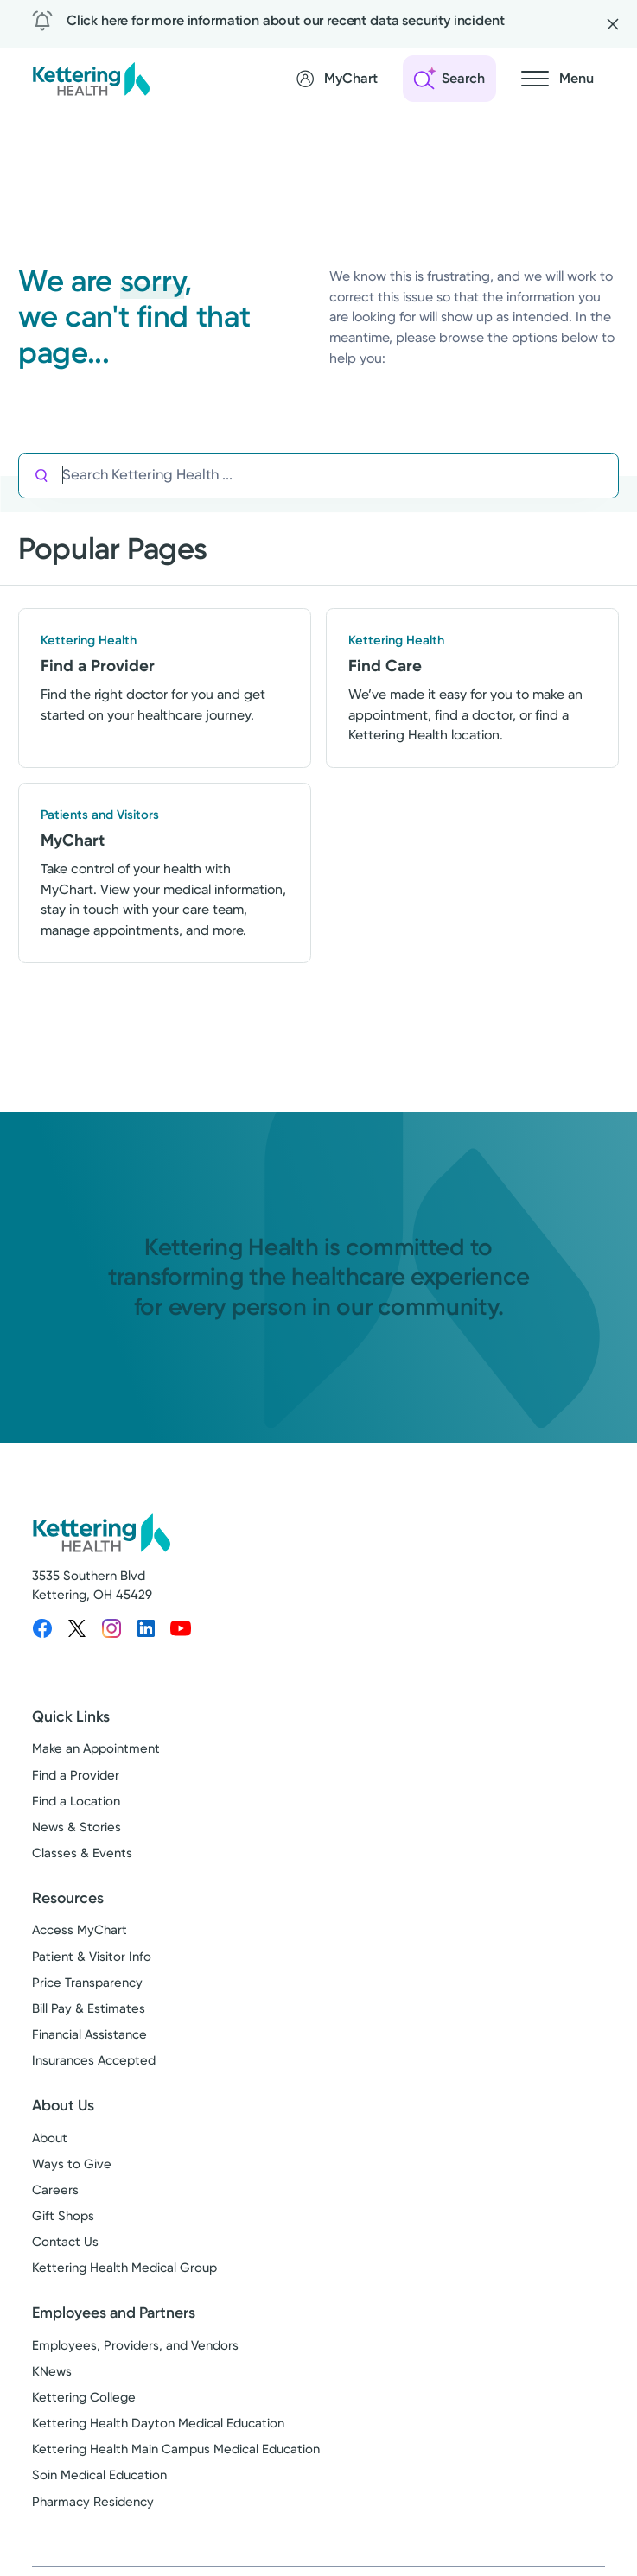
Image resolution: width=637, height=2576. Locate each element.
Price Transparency (87, 1982)
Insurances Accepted (94, 2060)
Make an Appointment (96, 1748)
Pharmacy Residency (93, 2501)
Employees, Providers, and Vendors (135, 2345)
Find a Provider (75, 1775)
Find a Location (76, 1801)
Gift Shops (63, 2216)
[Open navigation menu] (557, 78)
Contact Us (65, 2241)
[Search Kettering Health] (340, 476)
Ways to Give (71, 2164)
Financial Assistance (89, 2034)
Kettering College (84, 2397)
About (49, 2138)
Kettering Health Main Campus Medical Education (176, 2449)
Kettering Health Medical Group (124, 2267)
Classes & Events (82, 1853)
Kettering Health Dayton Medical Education (158, 2423)
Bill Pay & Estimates (88, 2008)
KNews (52, 2371)
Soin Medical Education (99, 2475)
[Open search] (449, 78)
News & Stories (76, 1827)
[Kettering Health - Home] (91, 78)
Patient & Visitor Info (91, 1956)
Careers (55, 2190)
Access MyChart (79, 1930)
